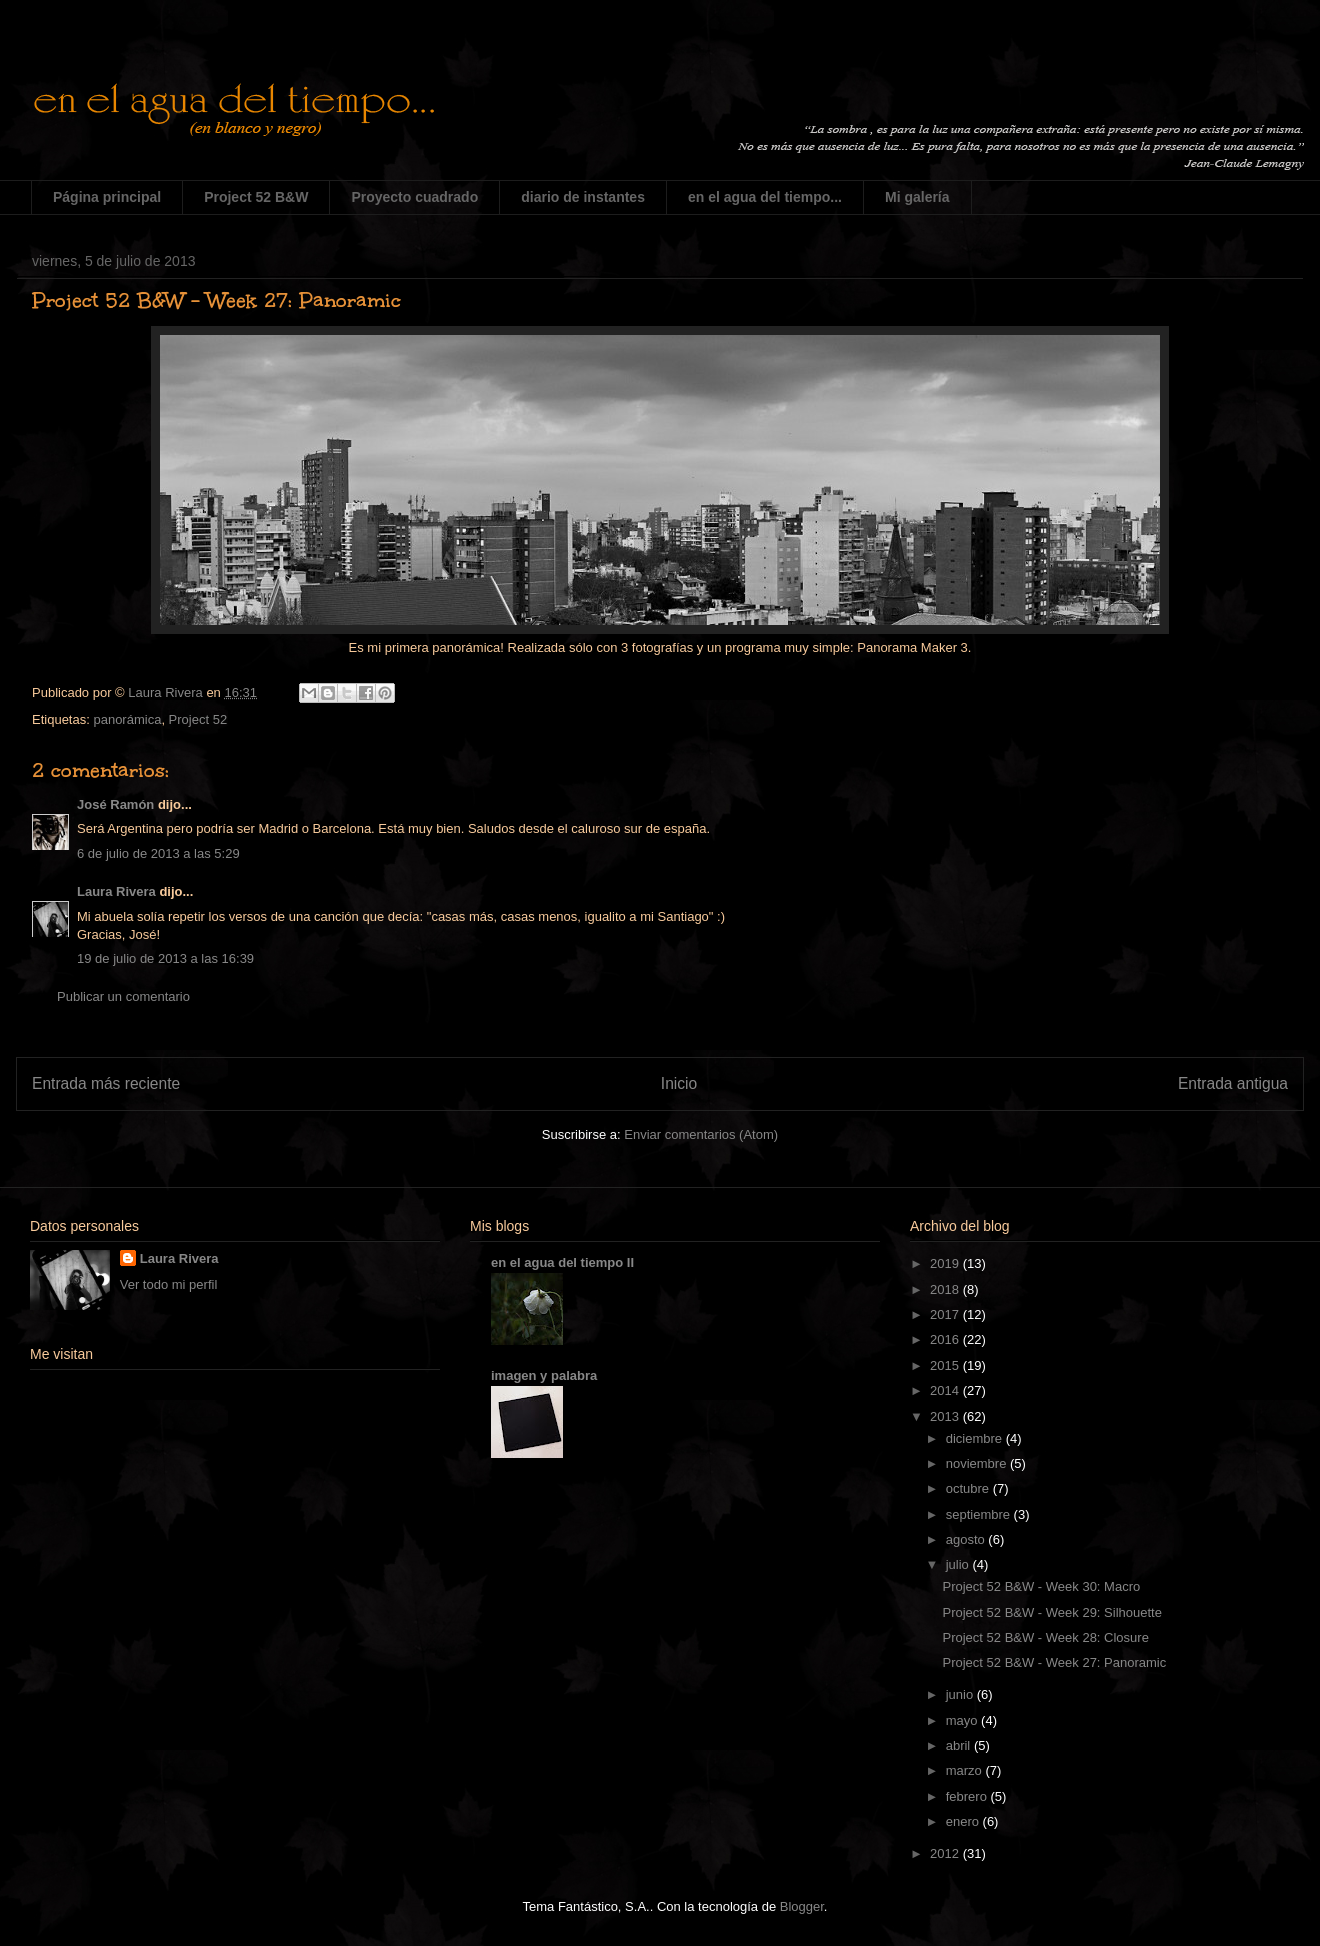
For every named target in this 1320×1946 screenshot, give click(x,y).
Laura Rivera (116, 891)
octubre (969, 1488)
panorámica (127, 719)
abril (960, 1745)
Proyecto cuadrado (414, 197)
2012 (946, 1853)
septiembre (980, 1514)
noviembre (978, 1463)
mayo (963, 1720)
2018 (946, 1289)
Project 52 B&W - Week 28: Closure (1045, 1637)
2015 (946, 1365)
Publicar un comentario (123, 996)
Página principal (107, 197)
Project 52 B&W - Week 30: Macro (1041, 1586)
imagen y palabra (544, 1375)
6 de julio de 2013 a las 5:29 (158, 853)
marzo (966, 1770)
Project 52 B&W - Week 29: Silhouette (1051, 1612)
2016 (946, 1339)
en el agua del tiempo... (765, 197)
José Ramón (115, 804)
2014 (946, 1390)
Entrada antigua (1233, 1083)
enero (964, 1821)
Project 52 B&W (256, 197)
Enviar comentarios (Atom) (701, 1134)
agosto (967, 1539)
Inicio (679, 1083)
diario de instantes (583, 197)
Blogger (802, 1906)
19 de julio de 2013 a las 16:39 (165, 958)
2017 (946, 1314)
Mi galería (917, 197)
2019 (946, 1263)
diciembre (976, 1438)
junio (961, 1694)
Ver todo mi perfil (169, 1284)
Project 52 (198, 719)
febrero (968, 1796)
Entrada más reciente (106, 1083)
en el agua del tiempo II (562, 1262)
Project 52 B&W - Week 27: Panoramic (1054, 1662)
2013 (946, 1416)
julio (959, 1564)
